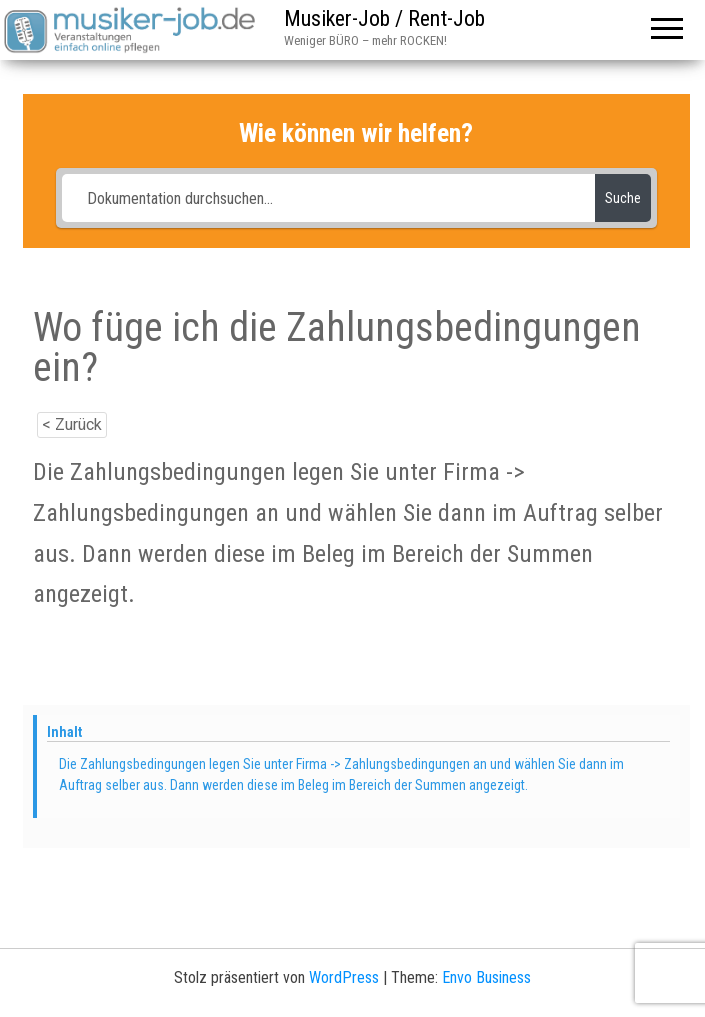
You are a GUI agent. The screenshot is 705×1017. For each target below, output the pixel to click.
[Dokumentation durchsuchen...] (328, 198)
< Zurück (72, 424)
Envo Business (486, 977)
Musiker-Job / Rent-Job (384, 18)
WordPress (344, 977)
